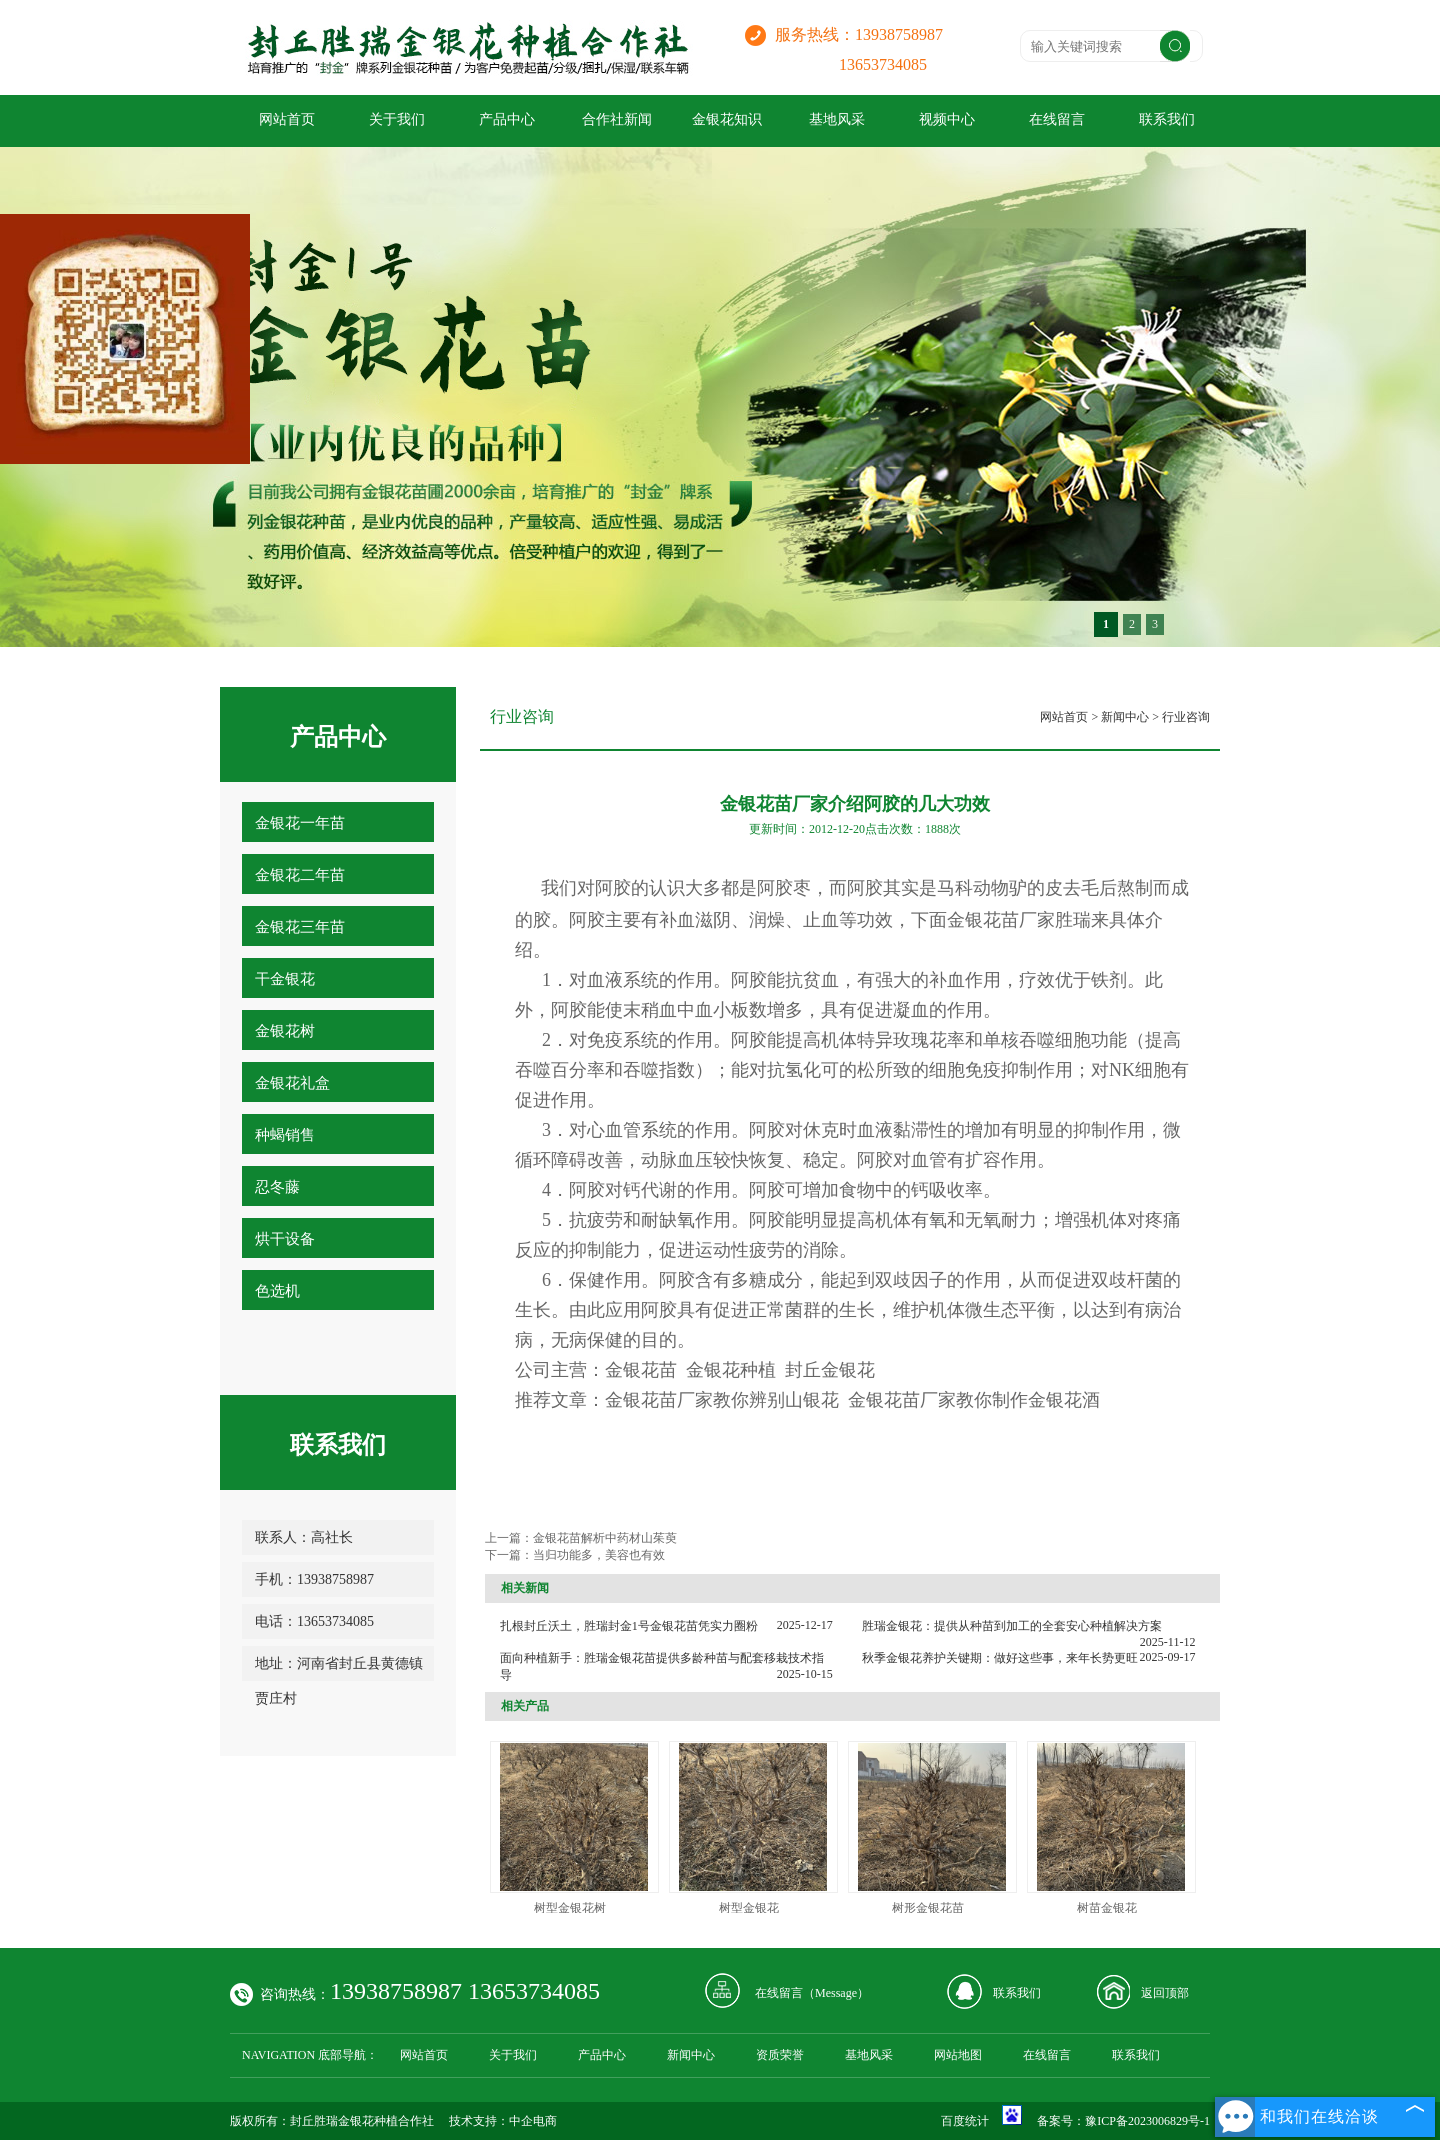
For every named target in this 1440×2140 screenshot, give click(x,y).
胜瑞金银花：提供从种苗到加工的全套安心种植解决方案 (1012, 1626)
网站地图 (958, 2055)
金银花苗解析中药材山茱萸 (605, 1538)
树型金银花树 (570, 1908)
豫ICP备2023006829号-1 (1147, 2121)
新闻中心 (1125, 717)
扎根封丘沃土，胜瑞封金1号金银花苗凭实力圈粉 (629, 1626)
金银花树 (285, 1031)
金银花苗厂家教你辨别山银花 (722, 1400)
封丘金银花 (830, 1370)
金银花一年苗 (300, 823)
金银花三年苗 (300, 927)
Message (836, 1993)
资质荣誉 (780, 2055)
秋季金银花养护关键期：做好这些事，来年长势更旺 (1000, 1658)
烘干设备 (285, 1239)
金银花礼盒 (292, 1083)
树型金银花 (749, 1908)
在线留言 (1057, 119)
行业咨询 (1186, 717)
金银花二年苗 (300, 875)
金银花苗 (983, 920)
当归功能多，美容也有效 (599, 1555)
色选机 (277, 1291)
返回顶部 (1165, 1993)
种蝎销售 (285, 1135)
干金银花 (285, 979)
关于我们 (397, 119)
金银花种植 (731, 1370)
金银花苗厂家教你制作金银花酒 (974, 1400)
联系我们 (1167, 119)
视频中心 (947, 119)
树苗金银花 (1107, 1908)
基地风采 (837, 119)
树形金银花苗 (928, 1908)
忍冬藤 (277, 1187)
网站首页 (287, 119)
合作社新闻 (617, 119)
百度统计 (965, 2121)
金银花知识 (727, 119)
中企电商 (533, 2121)
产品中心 (507, 119)
